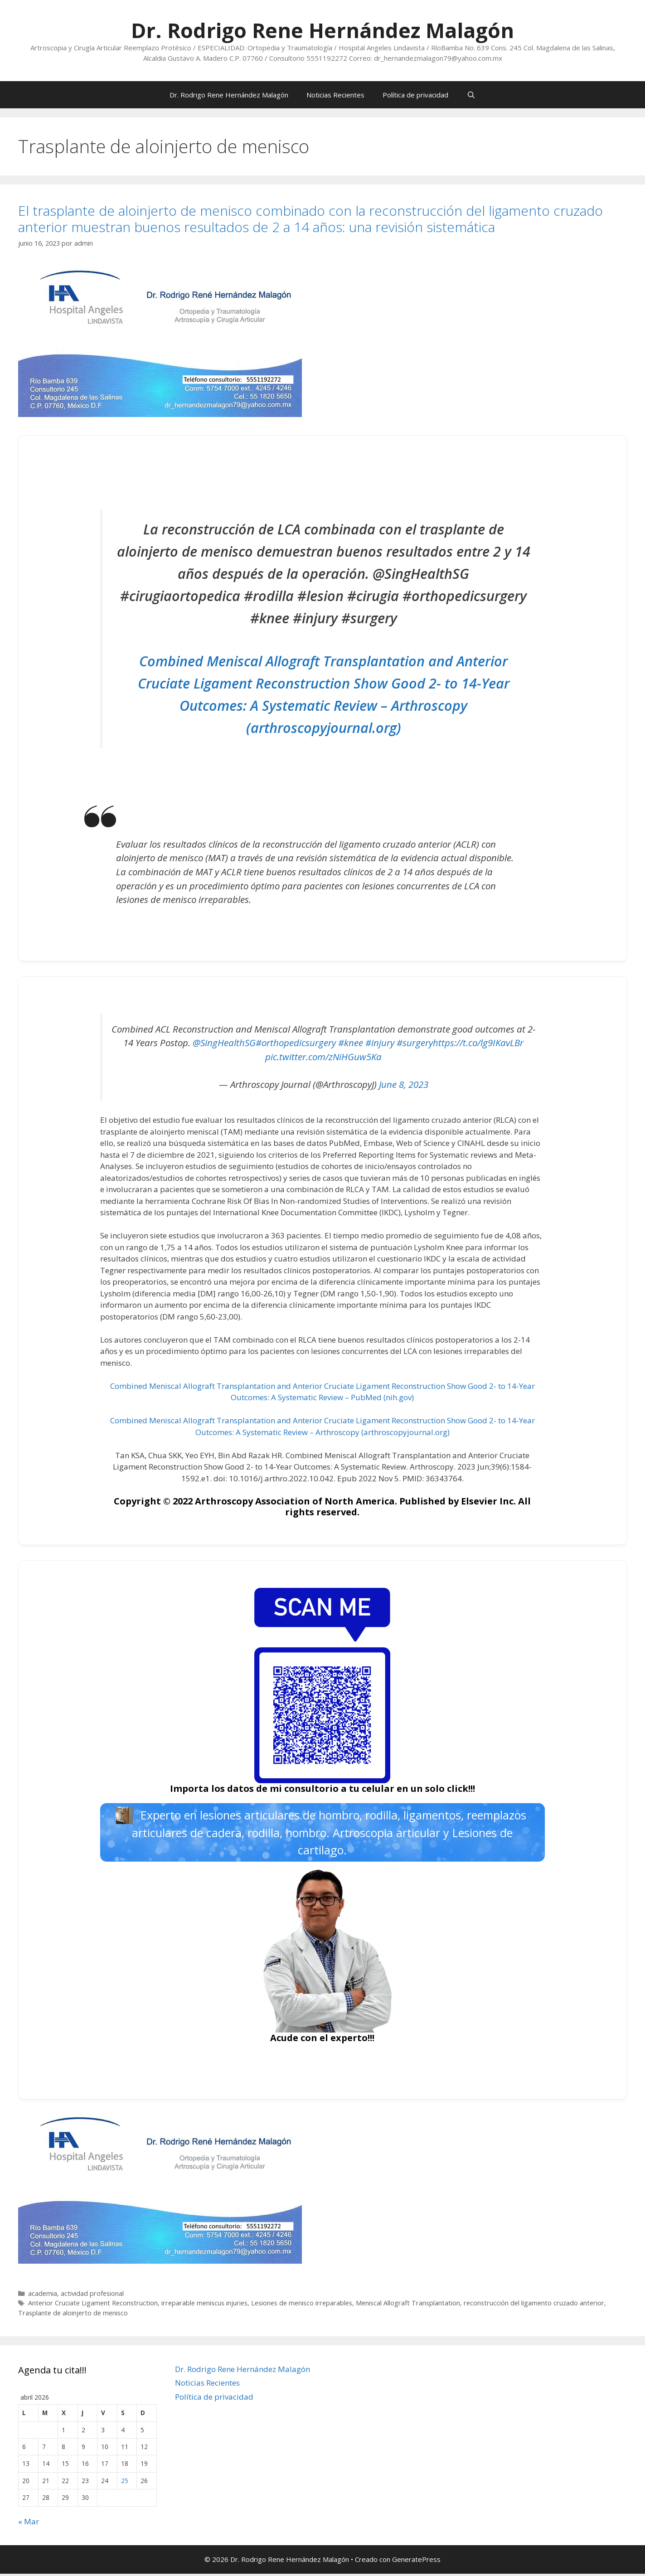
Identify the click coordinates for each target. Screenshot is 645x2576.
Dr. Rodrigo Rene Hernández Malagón (322, 30)
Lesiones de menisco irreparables (301, 2305)
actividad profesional (92, 2295)
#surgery (415, 1042)
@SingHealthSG (224, 1042)
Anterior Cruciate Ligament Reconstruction (93, 2305)
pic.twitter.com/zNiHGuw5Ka (323, 1056)
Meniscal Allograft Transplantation (408, 2305)
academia (42, 2295)
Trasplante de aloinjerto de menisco (73, 2315)
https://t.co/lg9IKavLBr (478, 1042)
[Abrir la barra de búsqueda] (470, 94)
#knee (350, 1042)
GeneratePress (416, 2561)
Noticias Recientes (335, 94)
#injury (379, 1042)
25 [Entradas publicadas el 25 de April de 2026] (124, 2483)
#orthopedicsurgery (296, 1042)
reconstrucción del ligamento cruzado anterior (534, 2305)
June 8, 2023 (403, 1084)
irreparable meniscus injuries (204, 2305)
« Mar (28, 2523)
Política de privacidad (415, 94)
